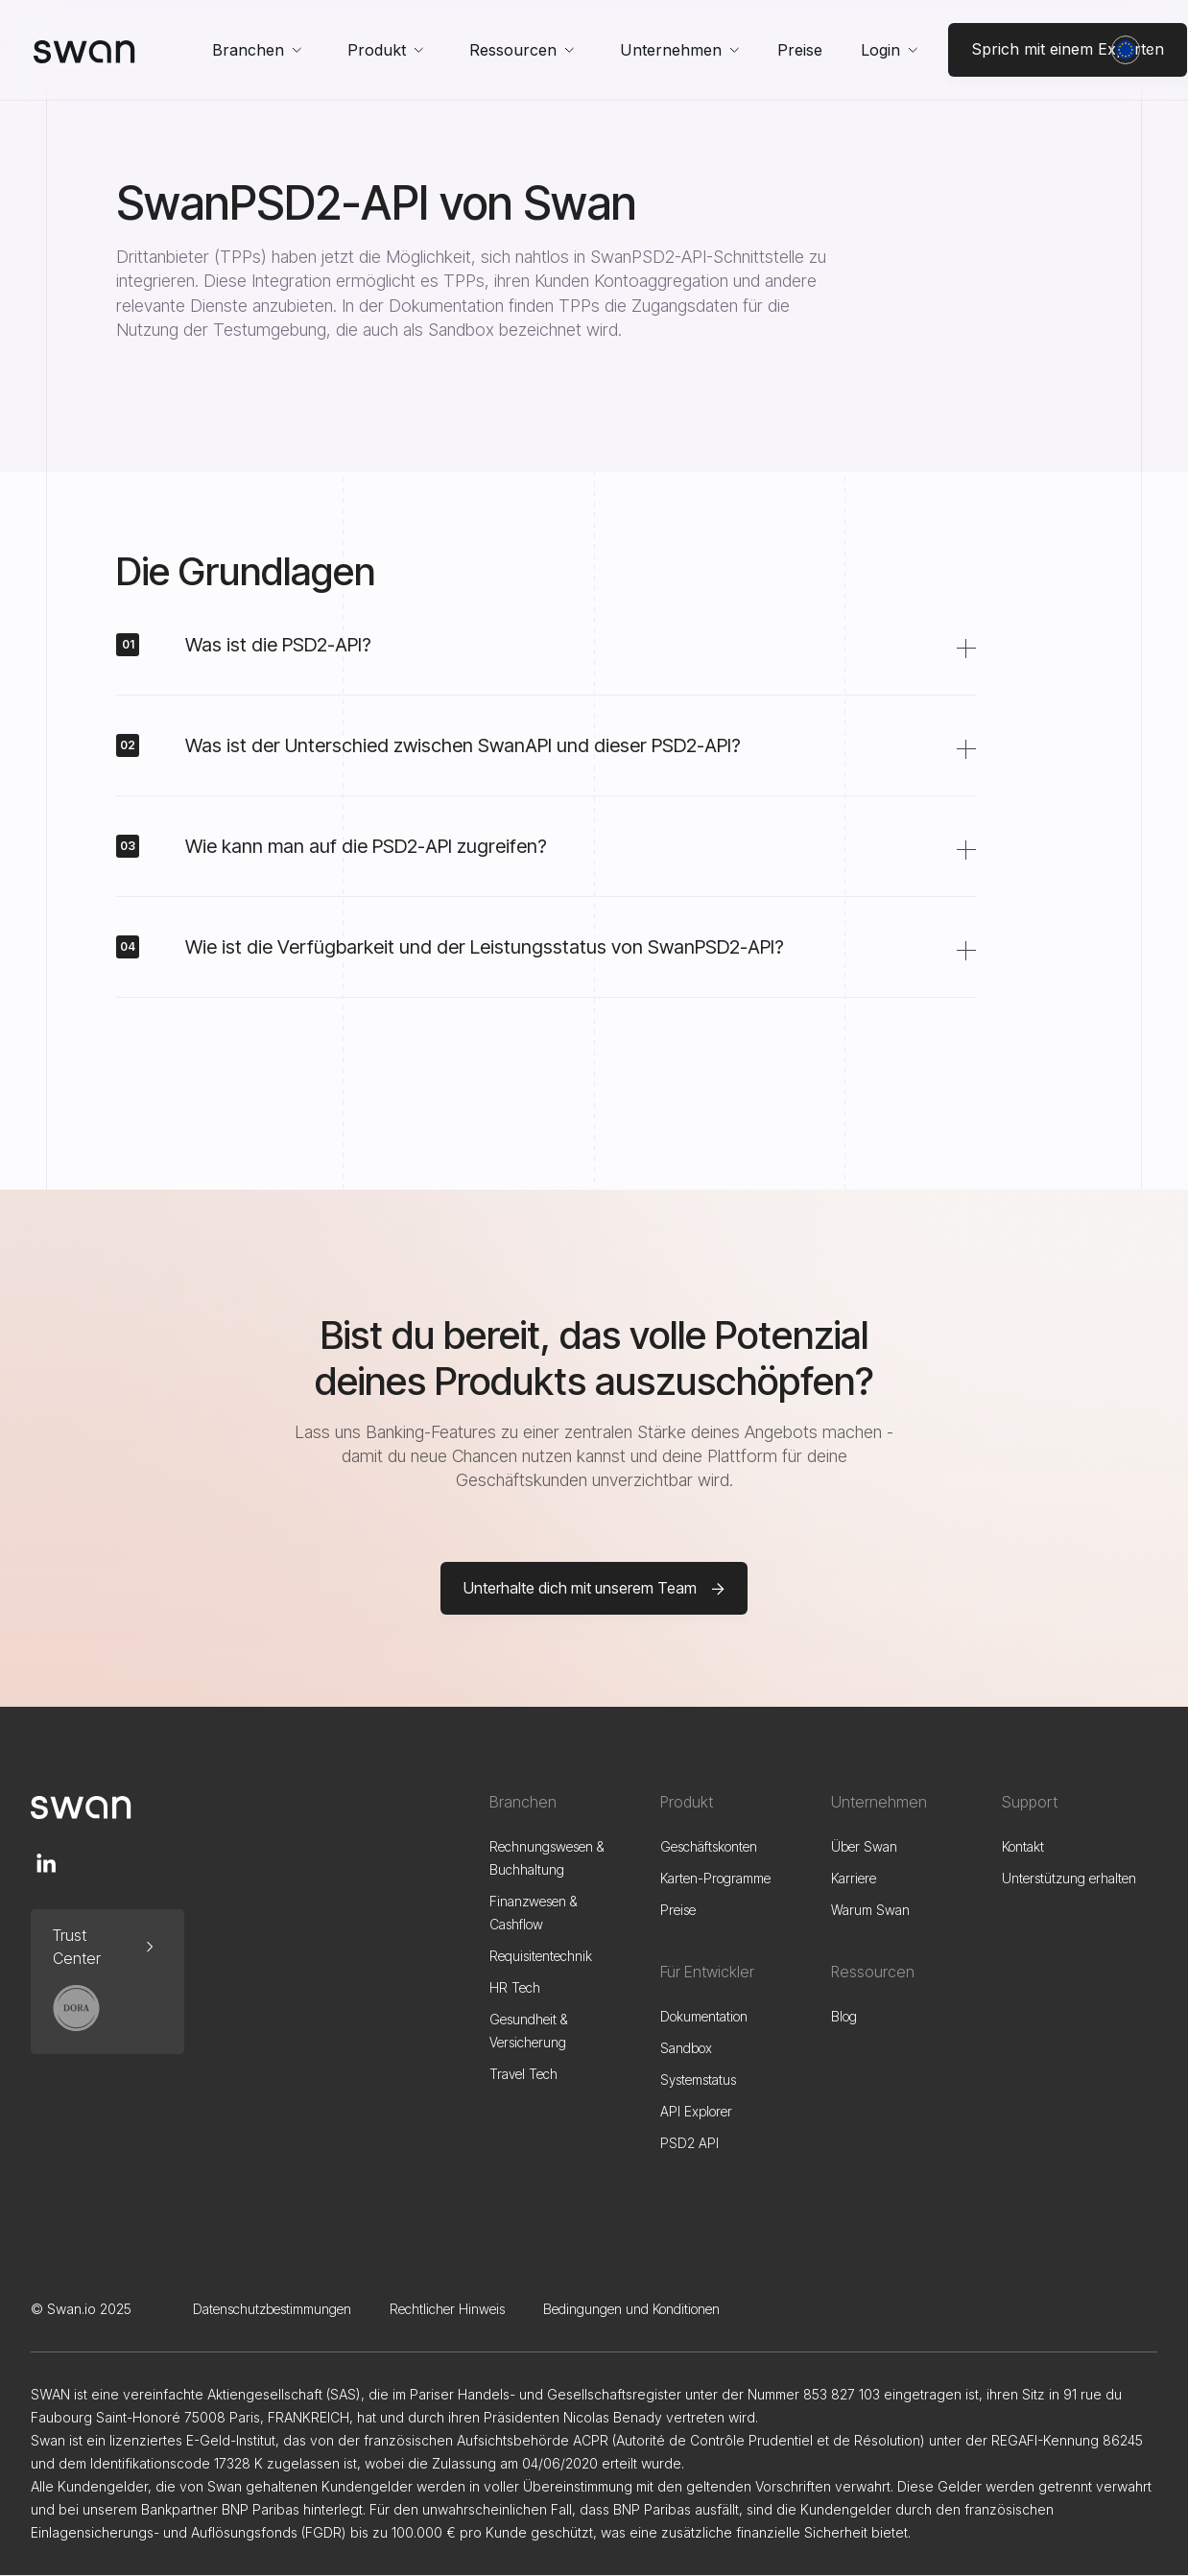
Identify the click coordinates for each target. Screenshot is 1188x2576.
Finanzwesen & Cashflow (533, 1912)
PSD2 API (689, 2143)
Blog (844, 2016)
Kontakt (1023, 1846)
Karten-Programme (715, 1878)
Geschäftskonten (708, 1846)
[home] (84, 50)
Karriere (853, 1878)
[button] (256, 49)
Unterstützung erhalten (1069, 1878)
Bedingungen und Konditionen (631, 2309)
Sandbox (686, 2048)
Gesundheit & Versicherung (528, 2030)
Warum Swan (870, 1910)
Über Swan (864, 1846)
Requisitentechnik (540, 1956)
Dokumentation (704, 2016)
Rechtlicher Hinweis (447, 2309)
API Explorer (696, 2111)
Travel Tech (523, 2074)
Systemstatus (698, 2079)
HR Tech (514, 1987)
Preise (799, 49)
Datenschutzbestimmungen (272, 2309)
